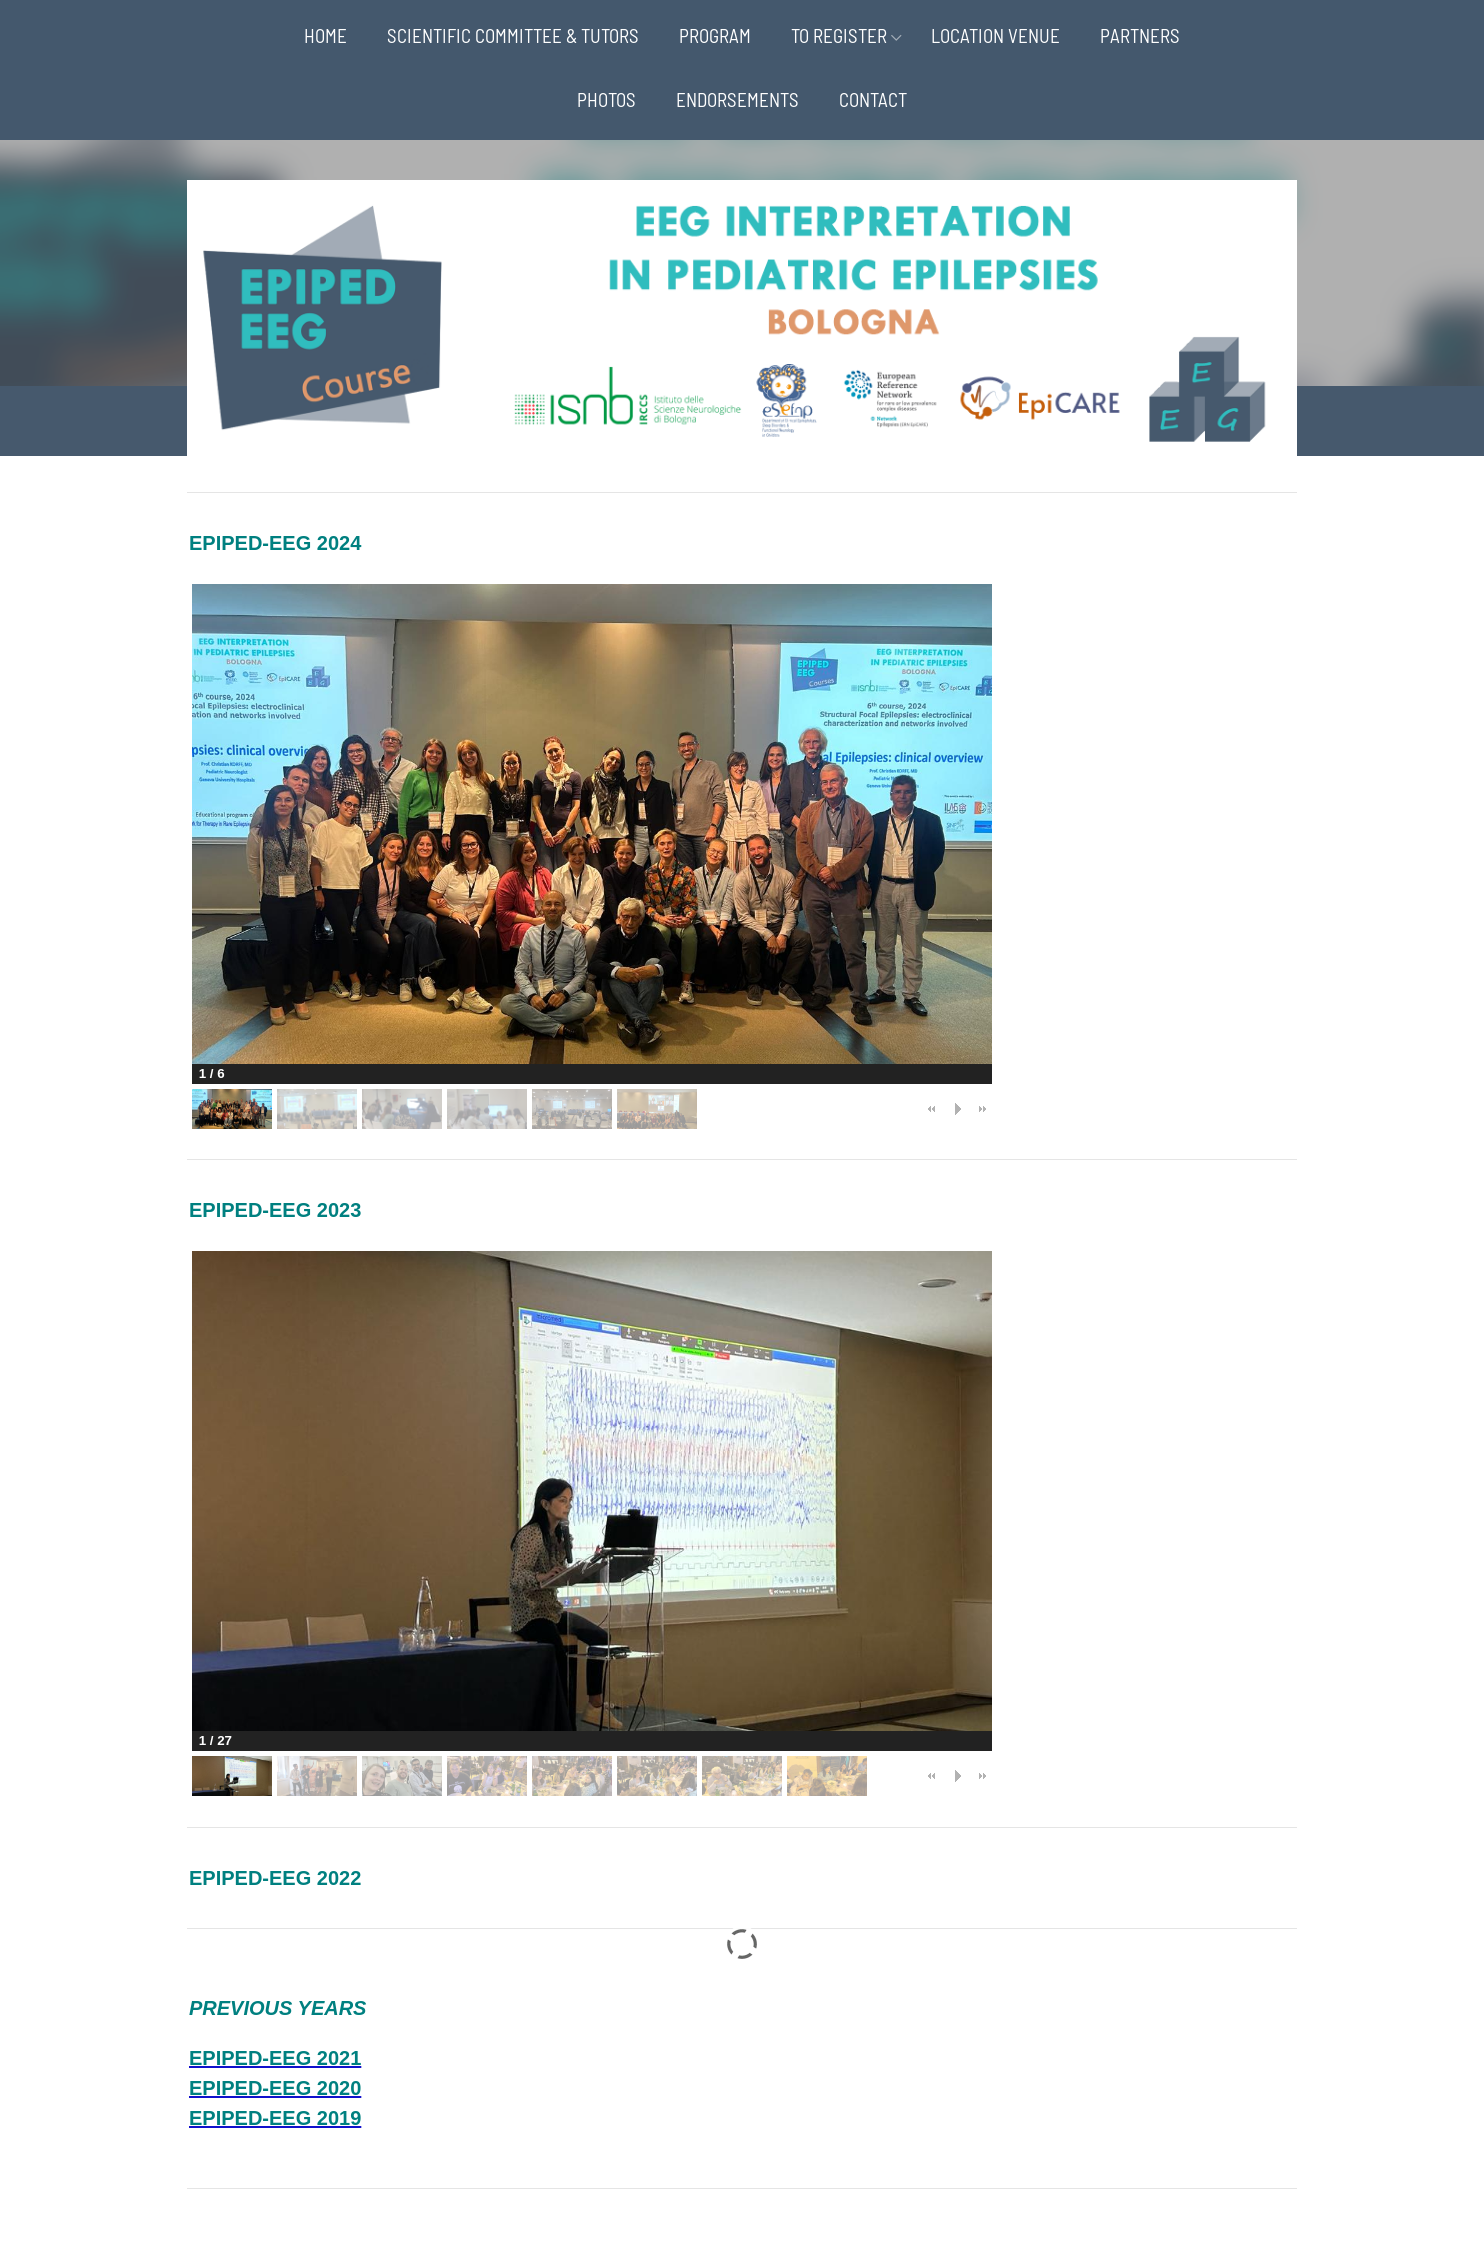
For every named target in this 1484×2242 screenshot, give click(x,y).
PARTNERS (1140, 35)
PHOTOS (606, 99)
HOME (325, 35)
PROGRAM (715, 35)
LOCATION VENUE (995, 35)
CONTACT (873, 99)
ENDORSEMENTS (737, 99)
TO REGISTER (839, 35)
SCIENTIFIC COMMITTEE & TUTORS (513, 35)
